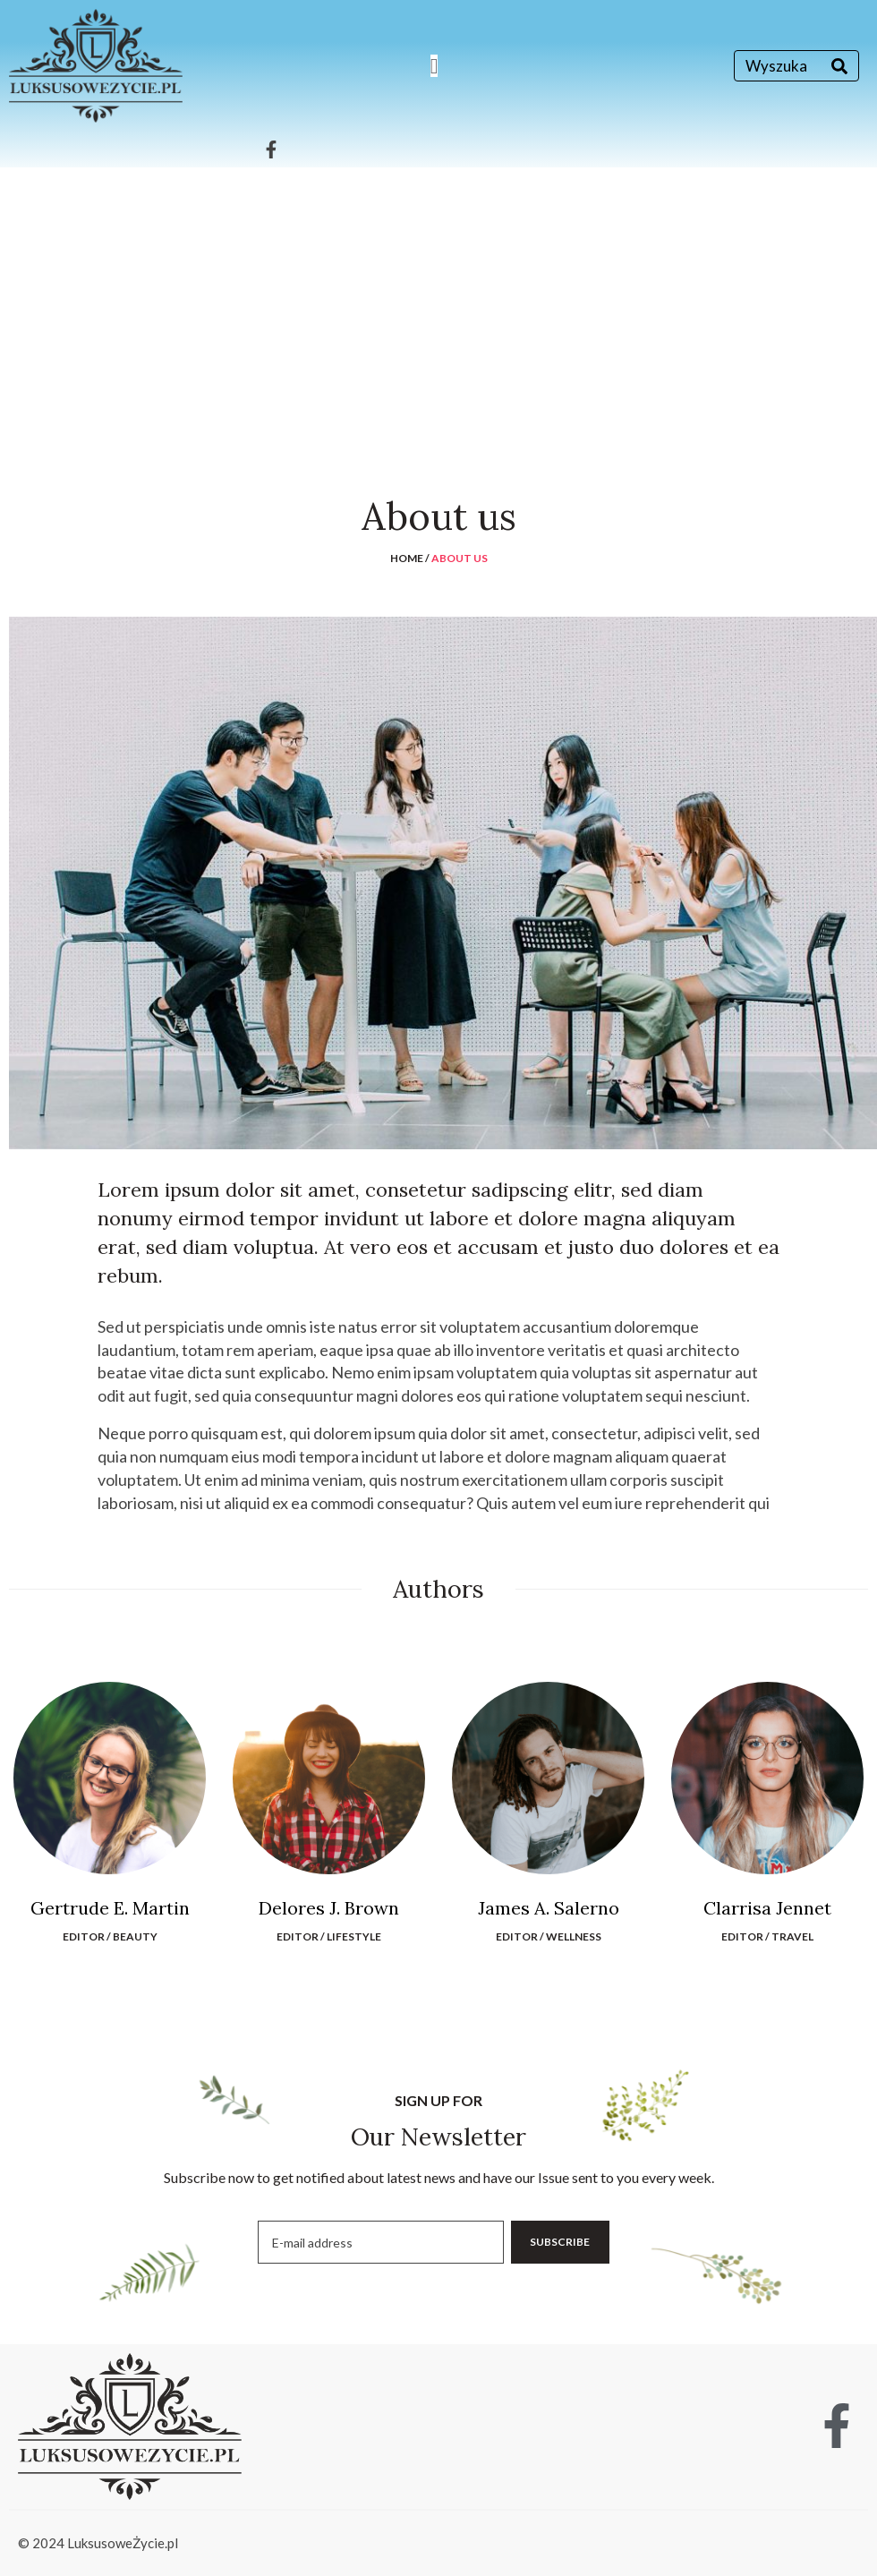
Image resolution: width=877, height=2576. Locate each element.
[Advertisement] (438, 301)
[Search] (839, 66)
